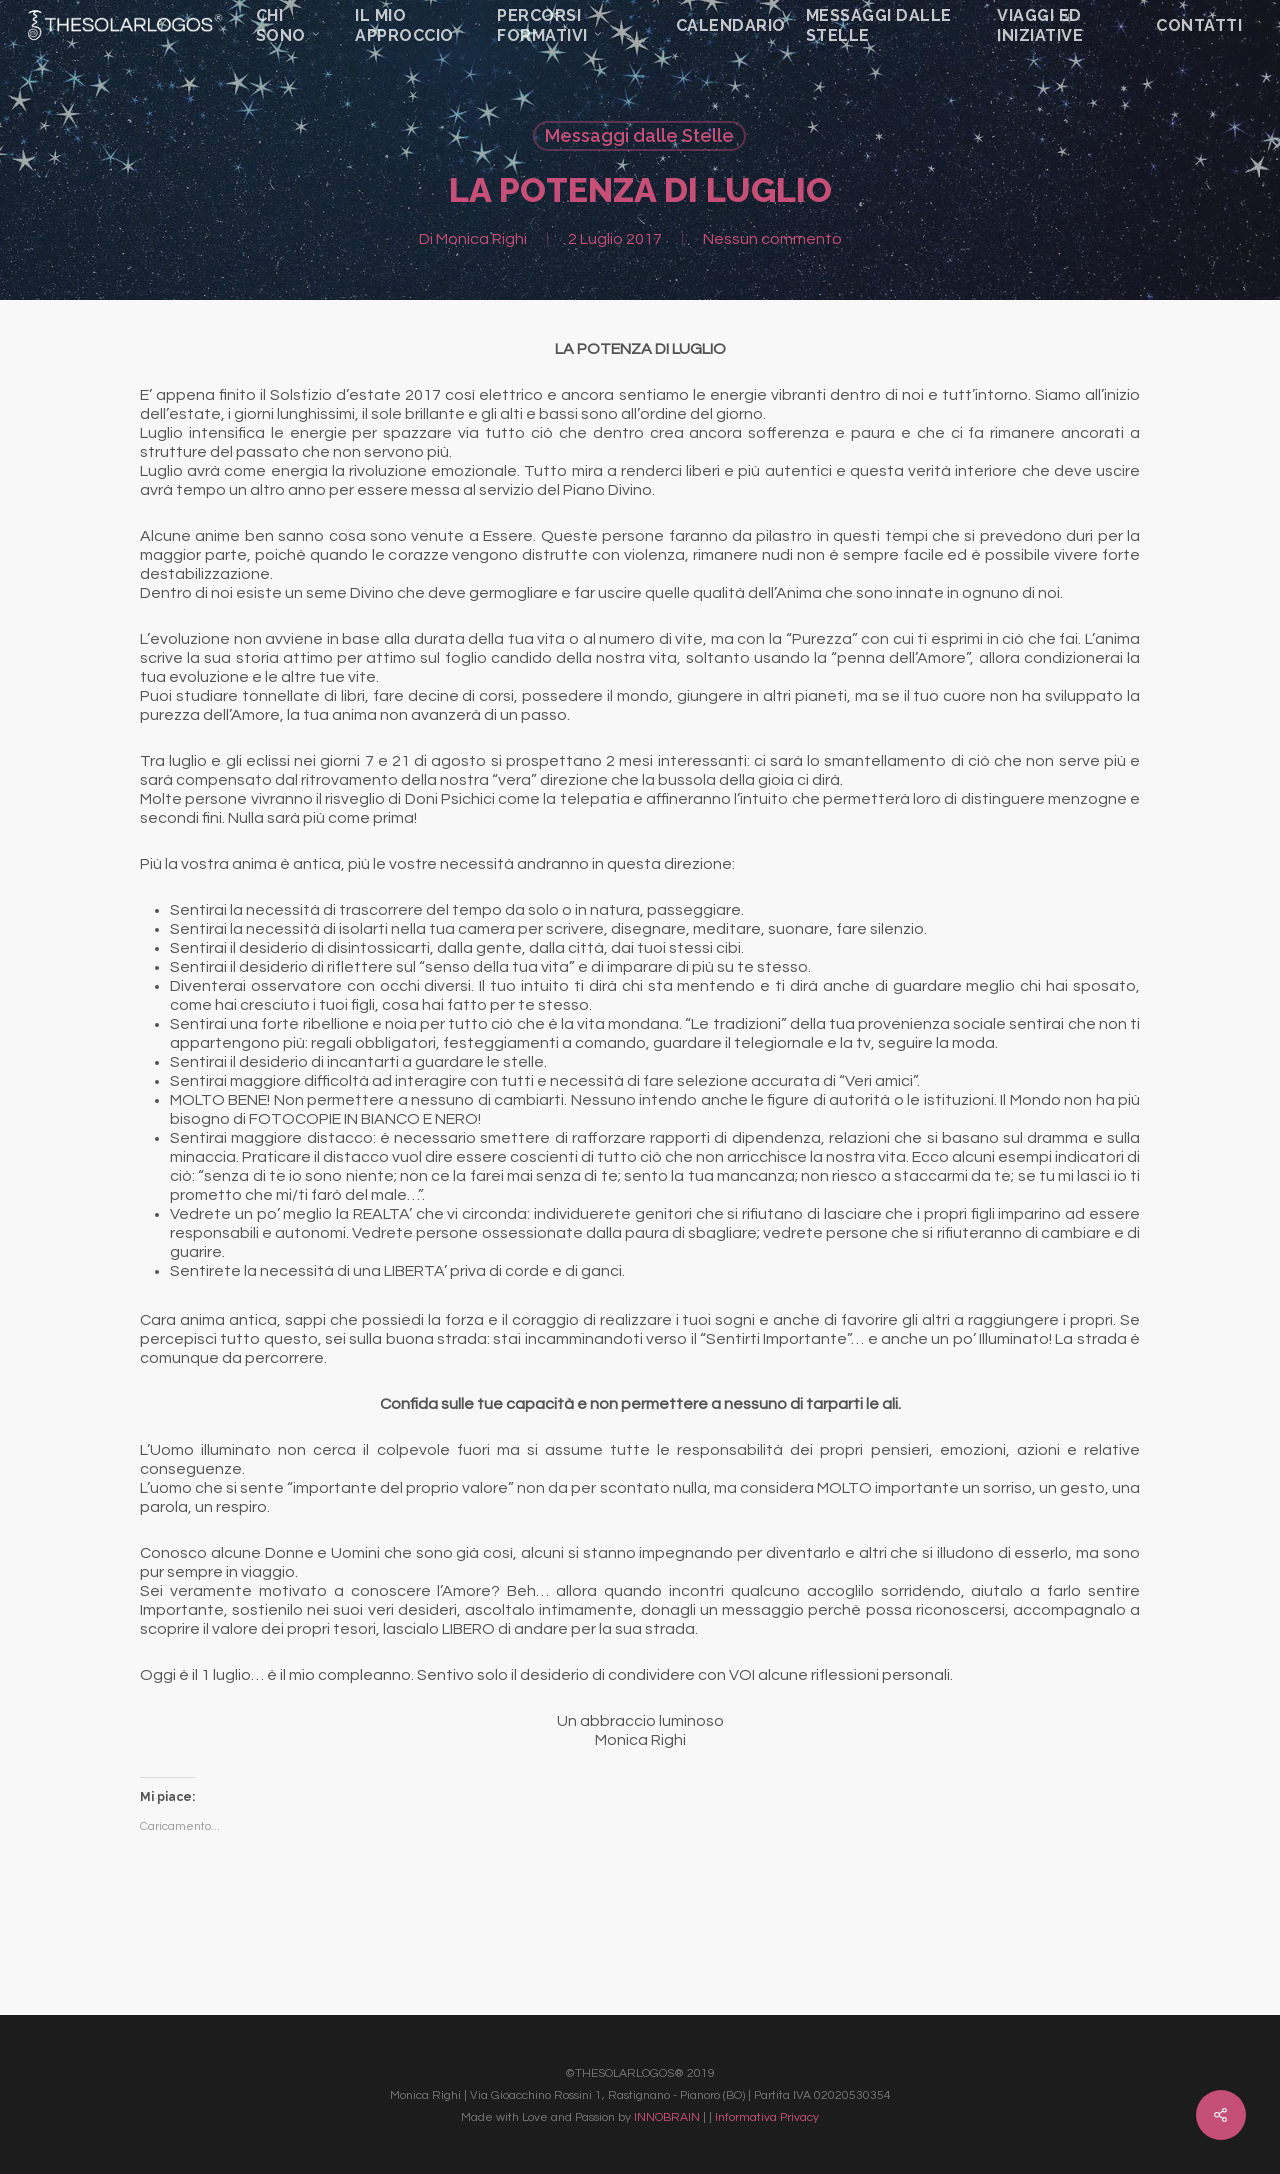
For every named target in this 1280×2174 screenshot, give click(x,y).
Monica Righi (481, 239)
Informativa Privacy (767, 2117)
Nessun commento (772, 239)
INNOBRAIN (667, 2117)
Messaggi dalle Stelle (639, 135)
